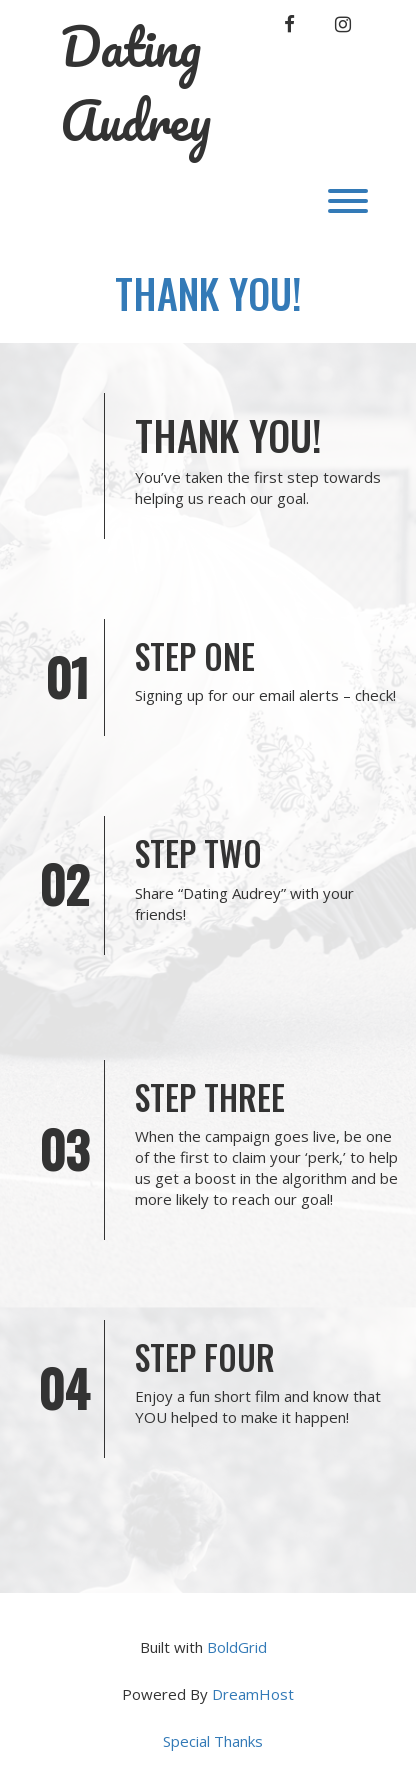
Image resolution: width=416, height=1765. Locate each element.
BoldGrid (237, 1647)
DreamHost (253, 1694)
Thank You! (208, 293)
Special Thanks (213, 1741)
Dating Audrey (135, 83)
